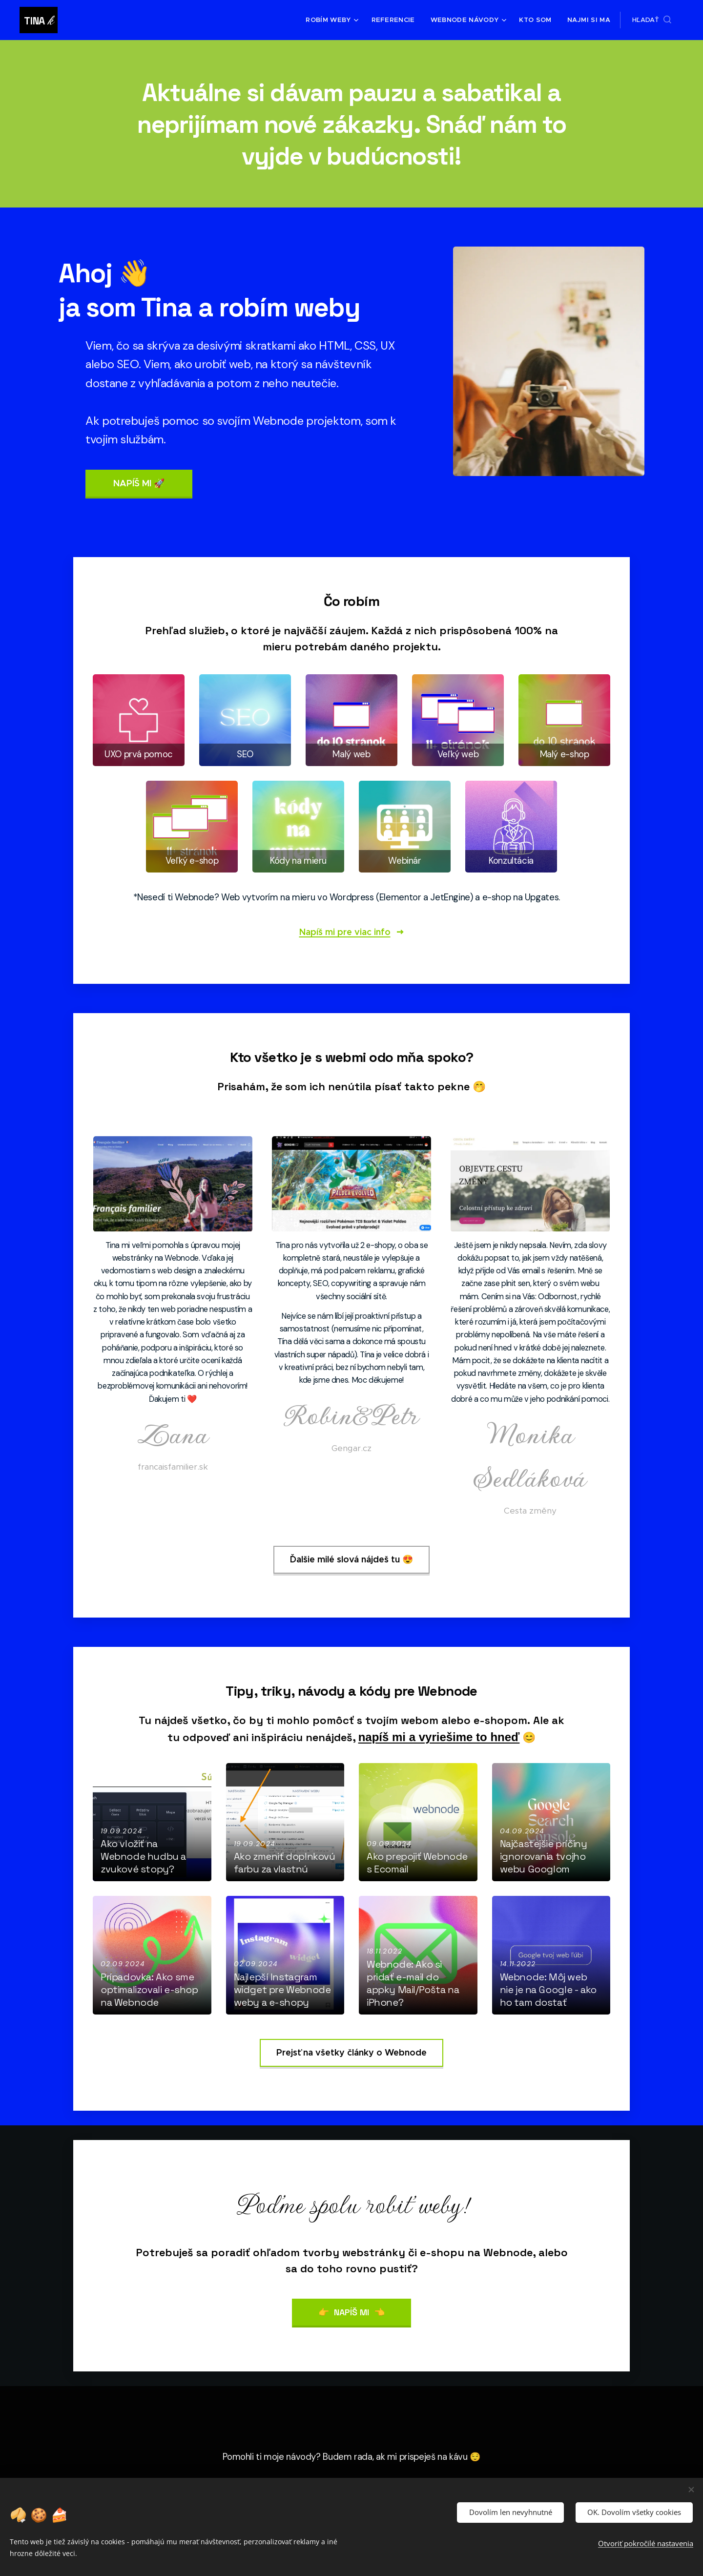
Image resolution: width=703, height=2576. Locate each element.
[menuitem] (337, 20)
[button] (651, 20)
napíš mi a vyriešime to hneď (439, 1737)
